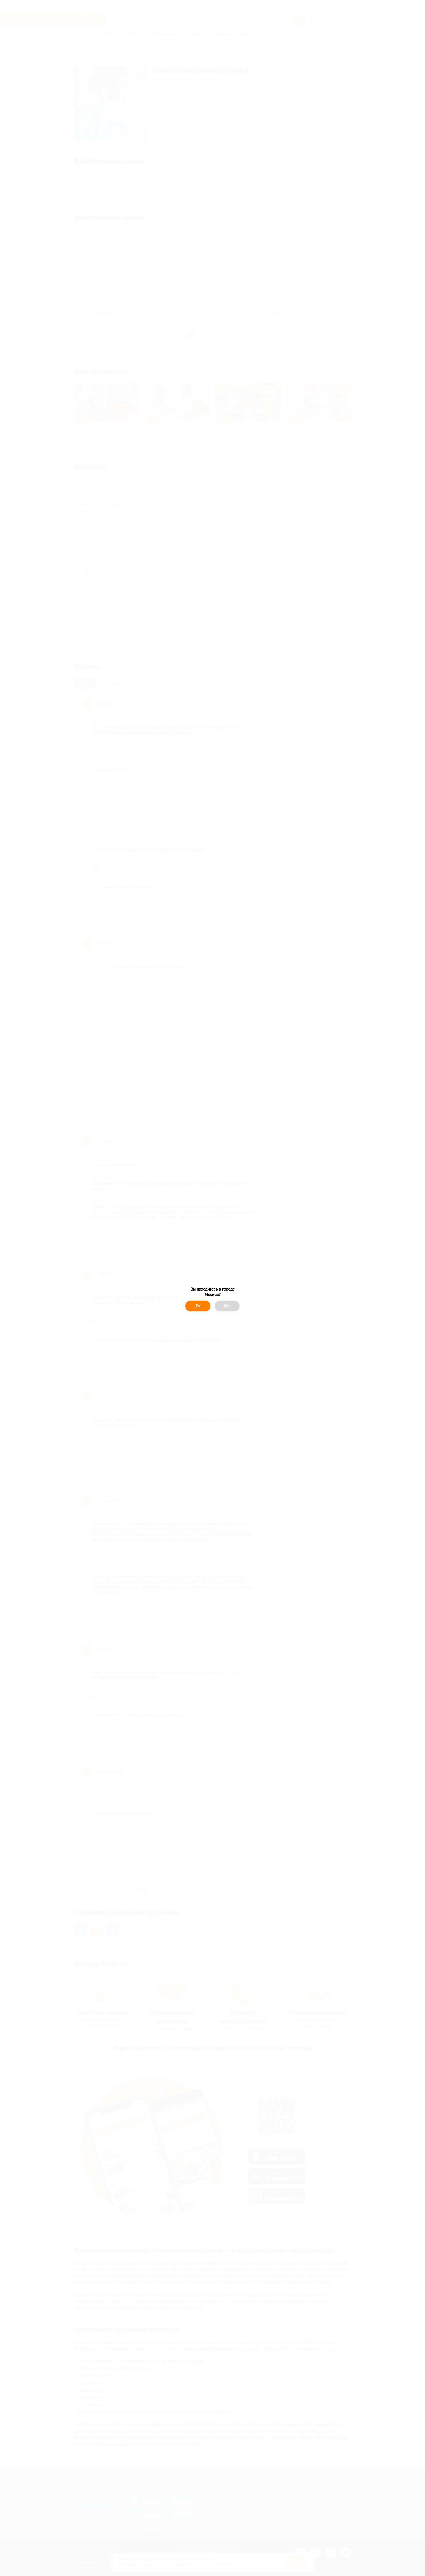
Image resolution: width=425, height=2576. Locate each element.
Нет (227, 1306)
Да (197, 1306)
